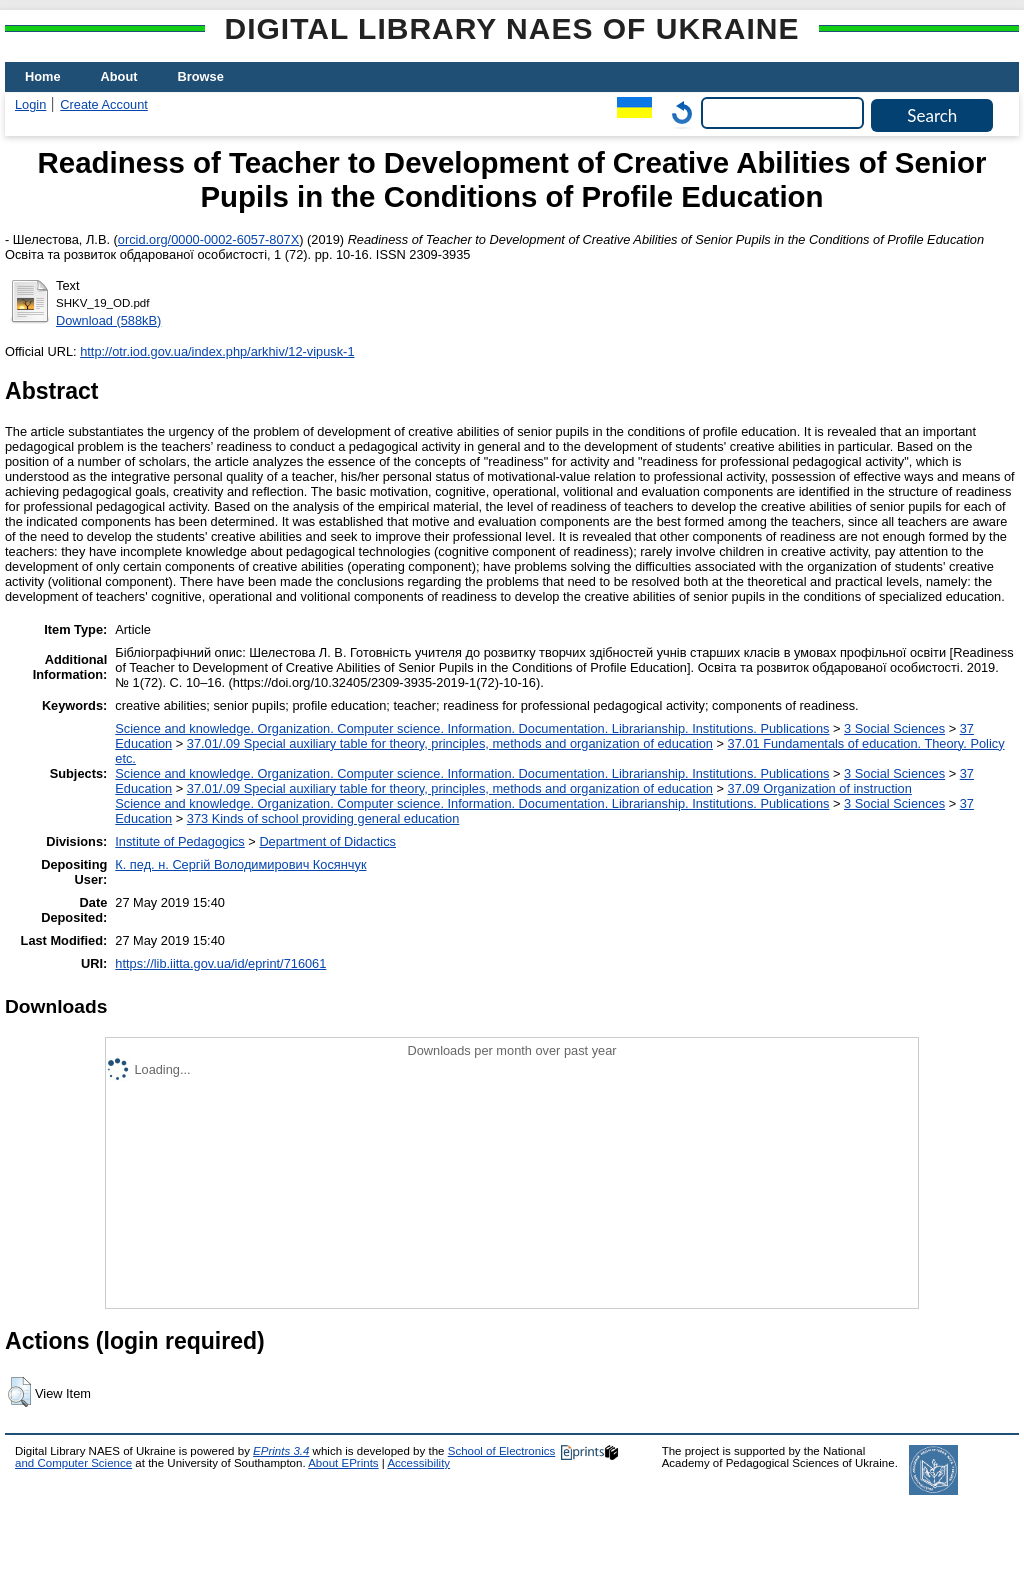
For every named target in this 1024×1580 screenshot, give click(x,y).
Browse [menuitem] (201, 76)
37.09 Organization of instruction (820, 788)
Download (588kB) (108, 320)
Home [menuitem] (43, 76)
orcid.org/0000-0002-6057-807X (208, 239)
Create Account (104, 104)
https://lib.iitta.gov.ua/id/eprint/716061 (220, 963)
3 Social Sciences (894, 728)
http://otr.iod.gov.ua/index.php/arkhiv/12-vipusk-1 (217, 351)
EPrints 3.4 (281, 1451)
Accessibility (418, 1463)
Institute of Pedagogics (179, 841)
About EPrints (343, 1463)
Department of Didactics (327, 841)
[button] (19, 1392)
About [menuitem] (119, 76)
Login (30, 104)
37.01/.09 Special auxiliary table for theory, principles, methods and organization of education (450, 743)
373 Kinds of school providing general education (323, 818)
